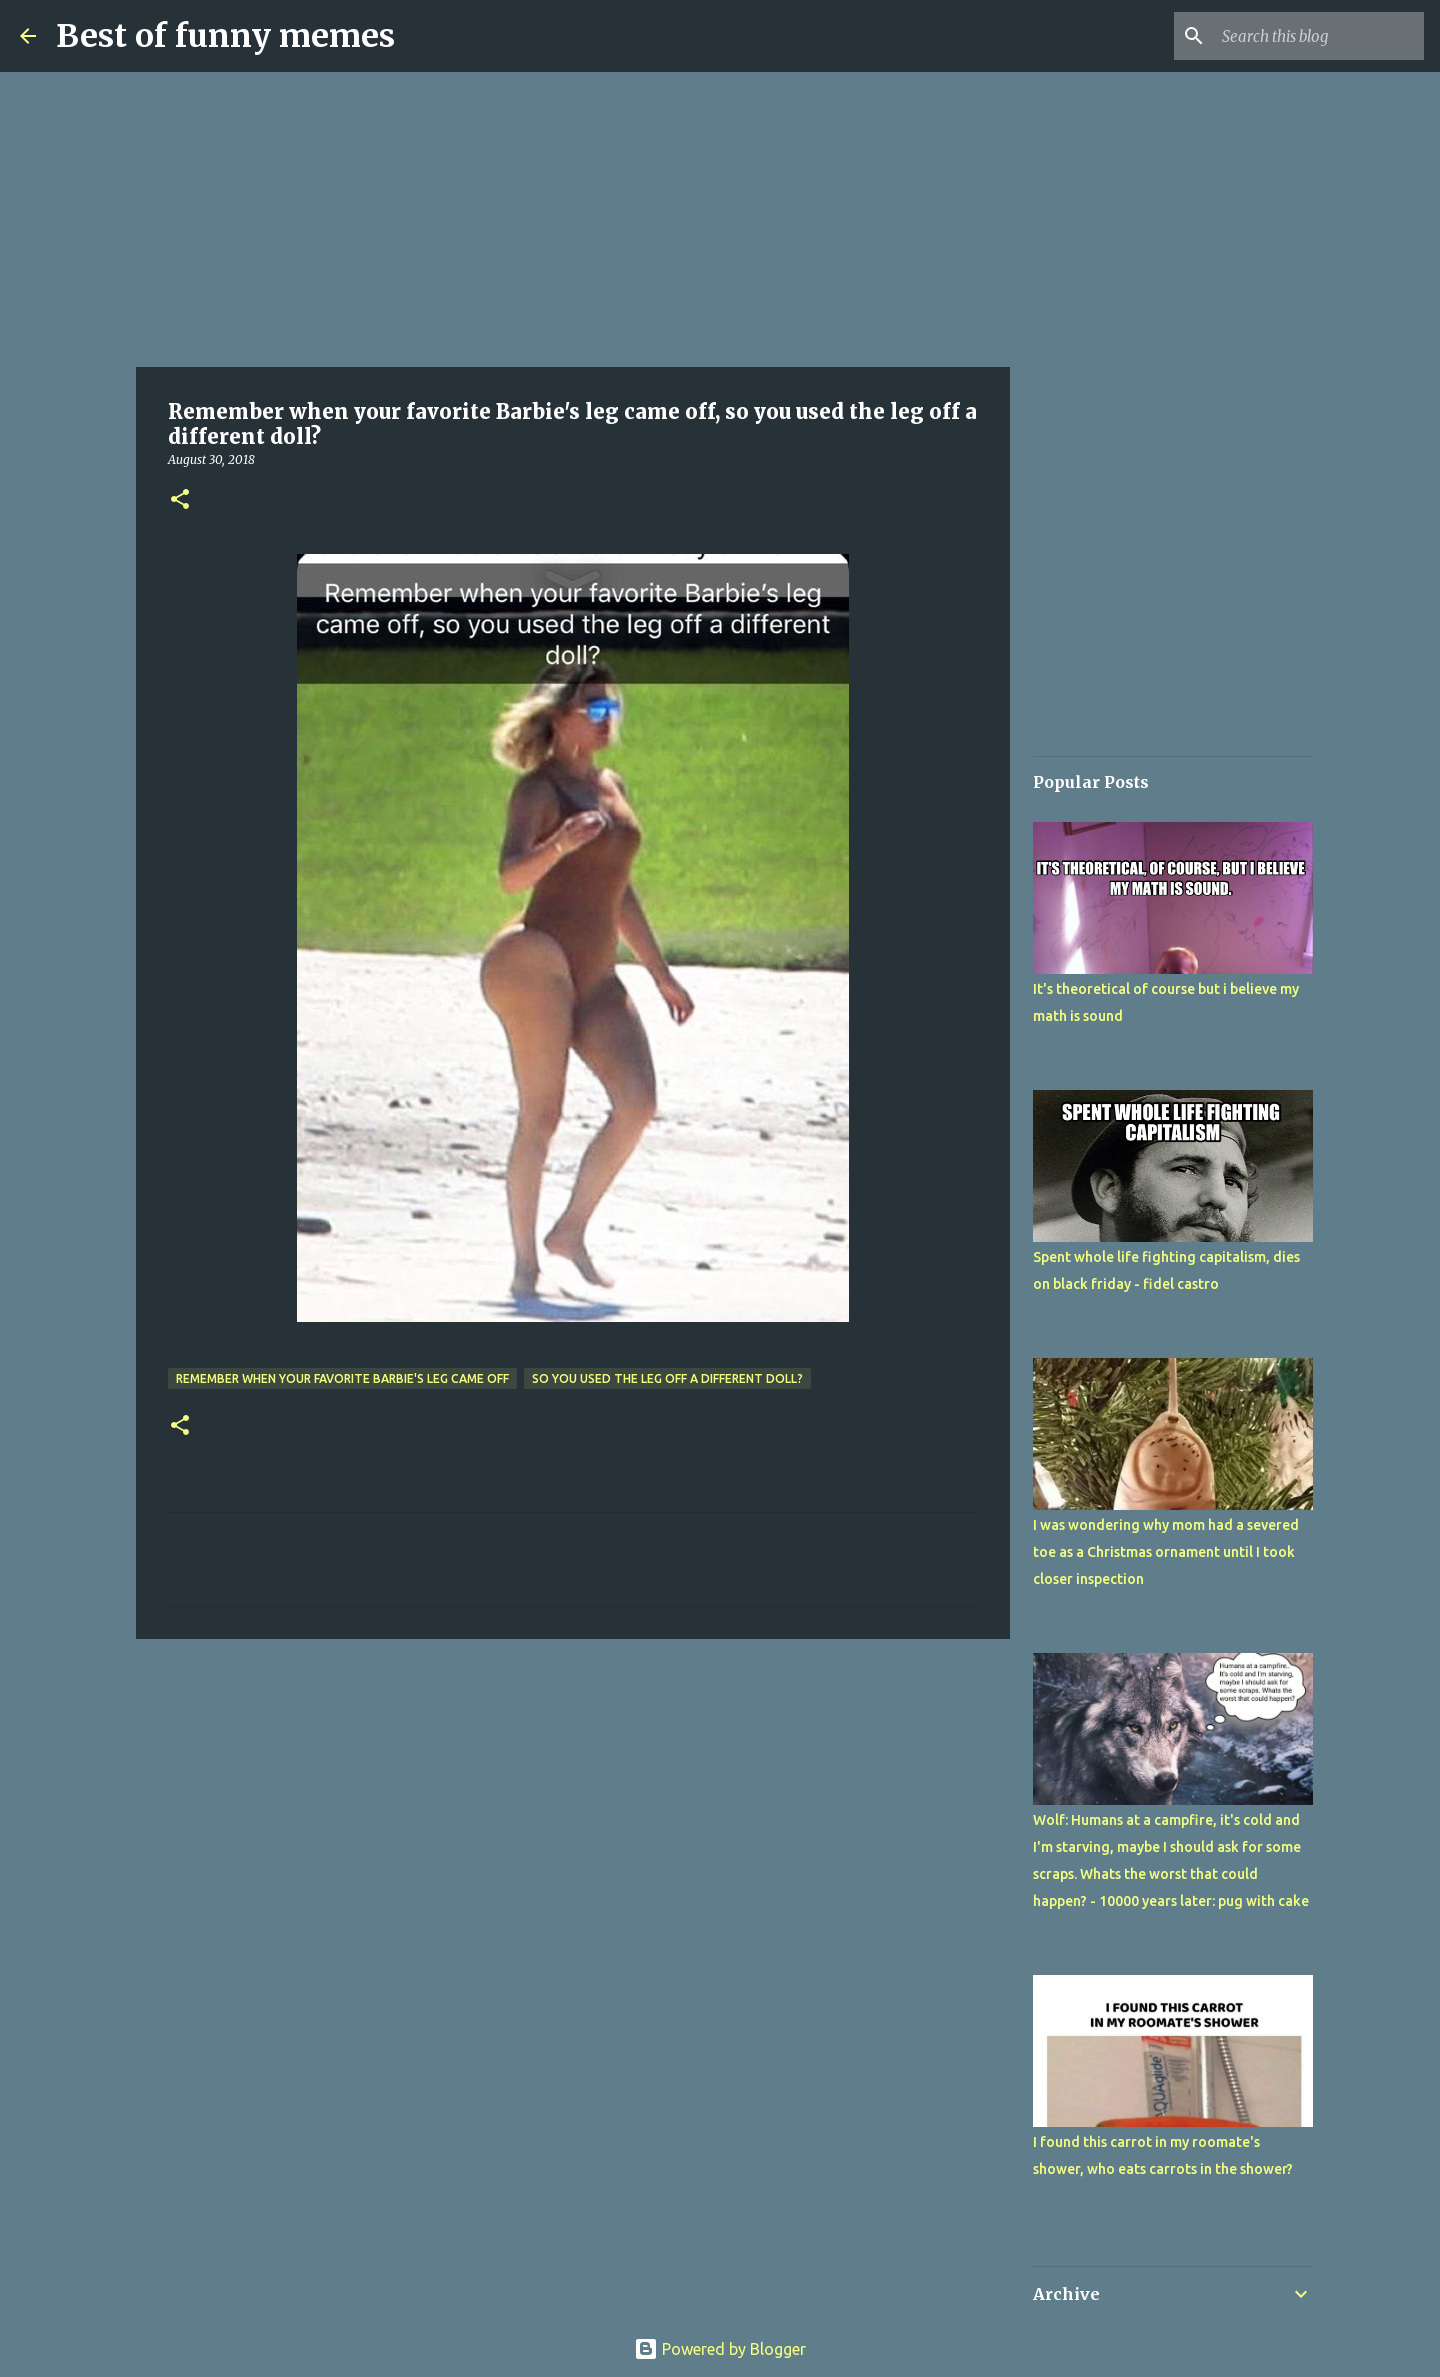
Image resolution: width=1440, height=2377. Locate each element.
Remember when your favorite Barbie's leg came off (342, 1378)
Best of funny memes (225, 36)
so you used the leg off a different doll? (667, 1378)
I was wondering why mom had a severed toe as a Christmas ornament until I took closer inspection (1166, 1552)
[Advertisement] (573, 220)
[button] (180, 500)
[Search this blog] (1319, 36)
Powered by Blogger (720, 2349)
